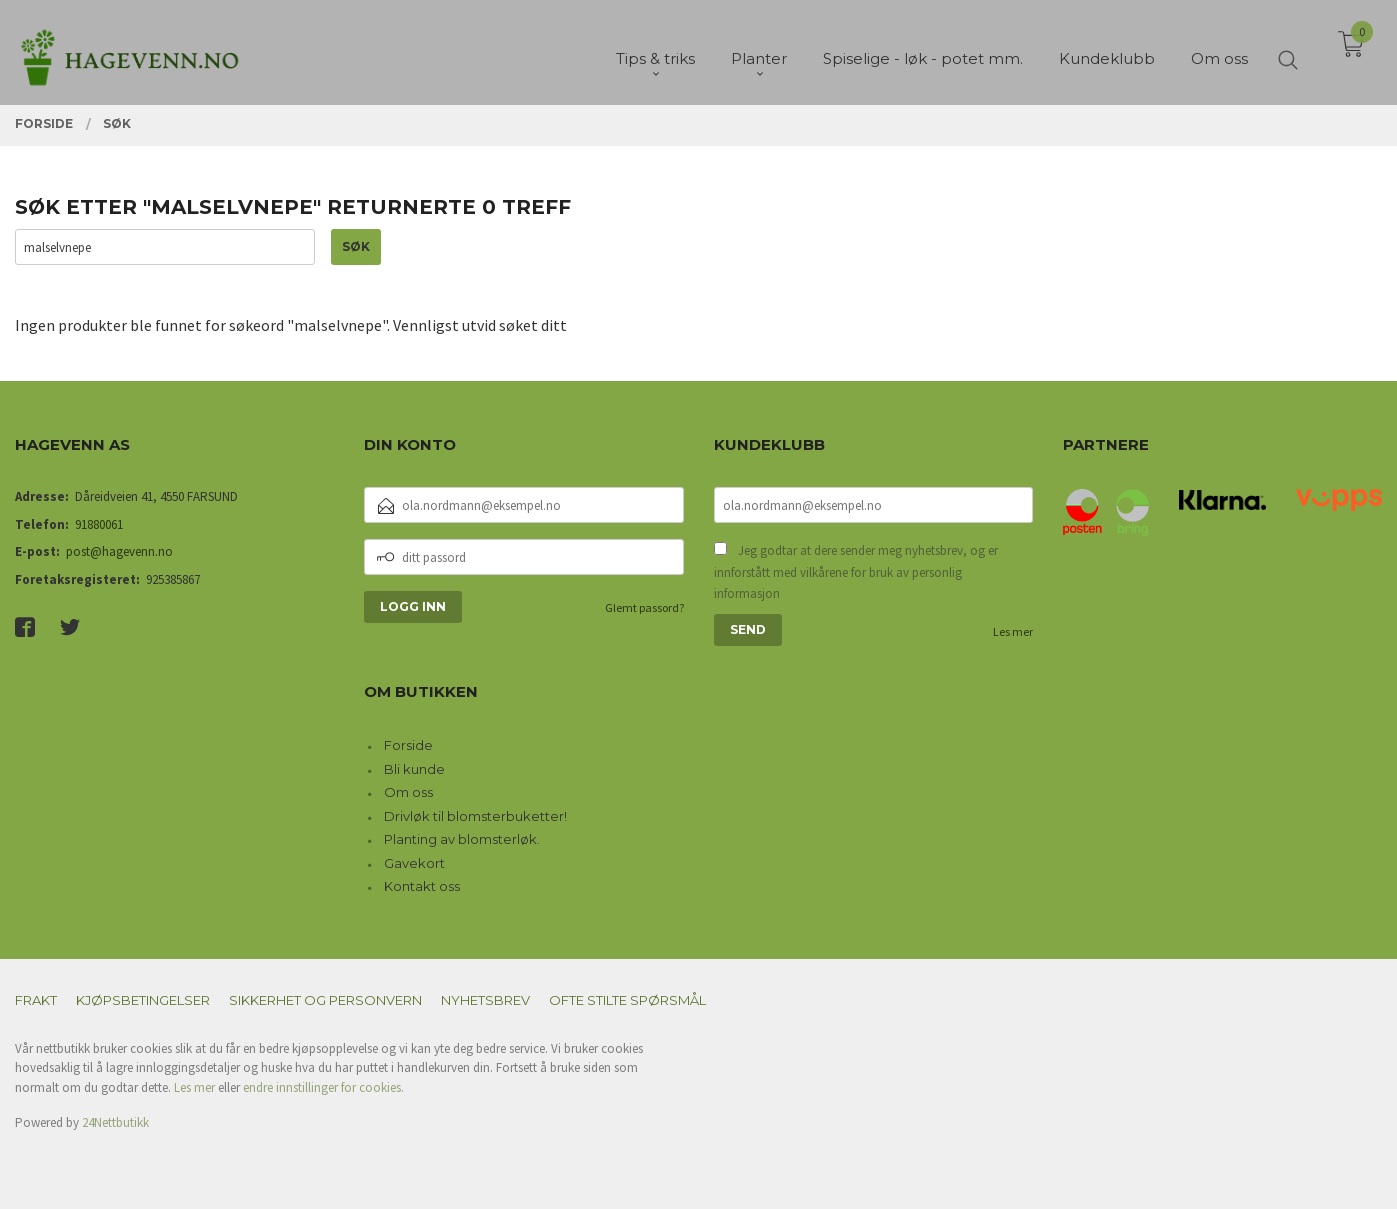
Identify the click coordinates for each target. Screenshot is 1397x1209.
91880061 (99, 524)
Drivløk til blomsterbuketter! (475, 816)
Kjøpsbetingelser (143, 1000)
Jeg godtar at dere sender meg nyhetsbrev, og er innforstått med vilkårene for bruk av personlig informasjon (856, 572)
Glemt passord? (644, 607)
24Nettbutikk (115, 1122)
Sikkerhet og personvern (325, 1000)
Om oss (408, 792)
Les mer (1013, 631)
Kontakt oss (422, 886)
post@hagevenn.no (119, 551)
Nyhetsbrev (485, 1000)
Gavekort (414, 863)
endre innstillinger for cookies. (323, 1087)
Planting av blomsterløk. (462, 839)
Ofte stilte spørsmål (627, 1000)
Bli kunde (414, 769)
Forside (408, 745)
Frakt (36, 1000)
